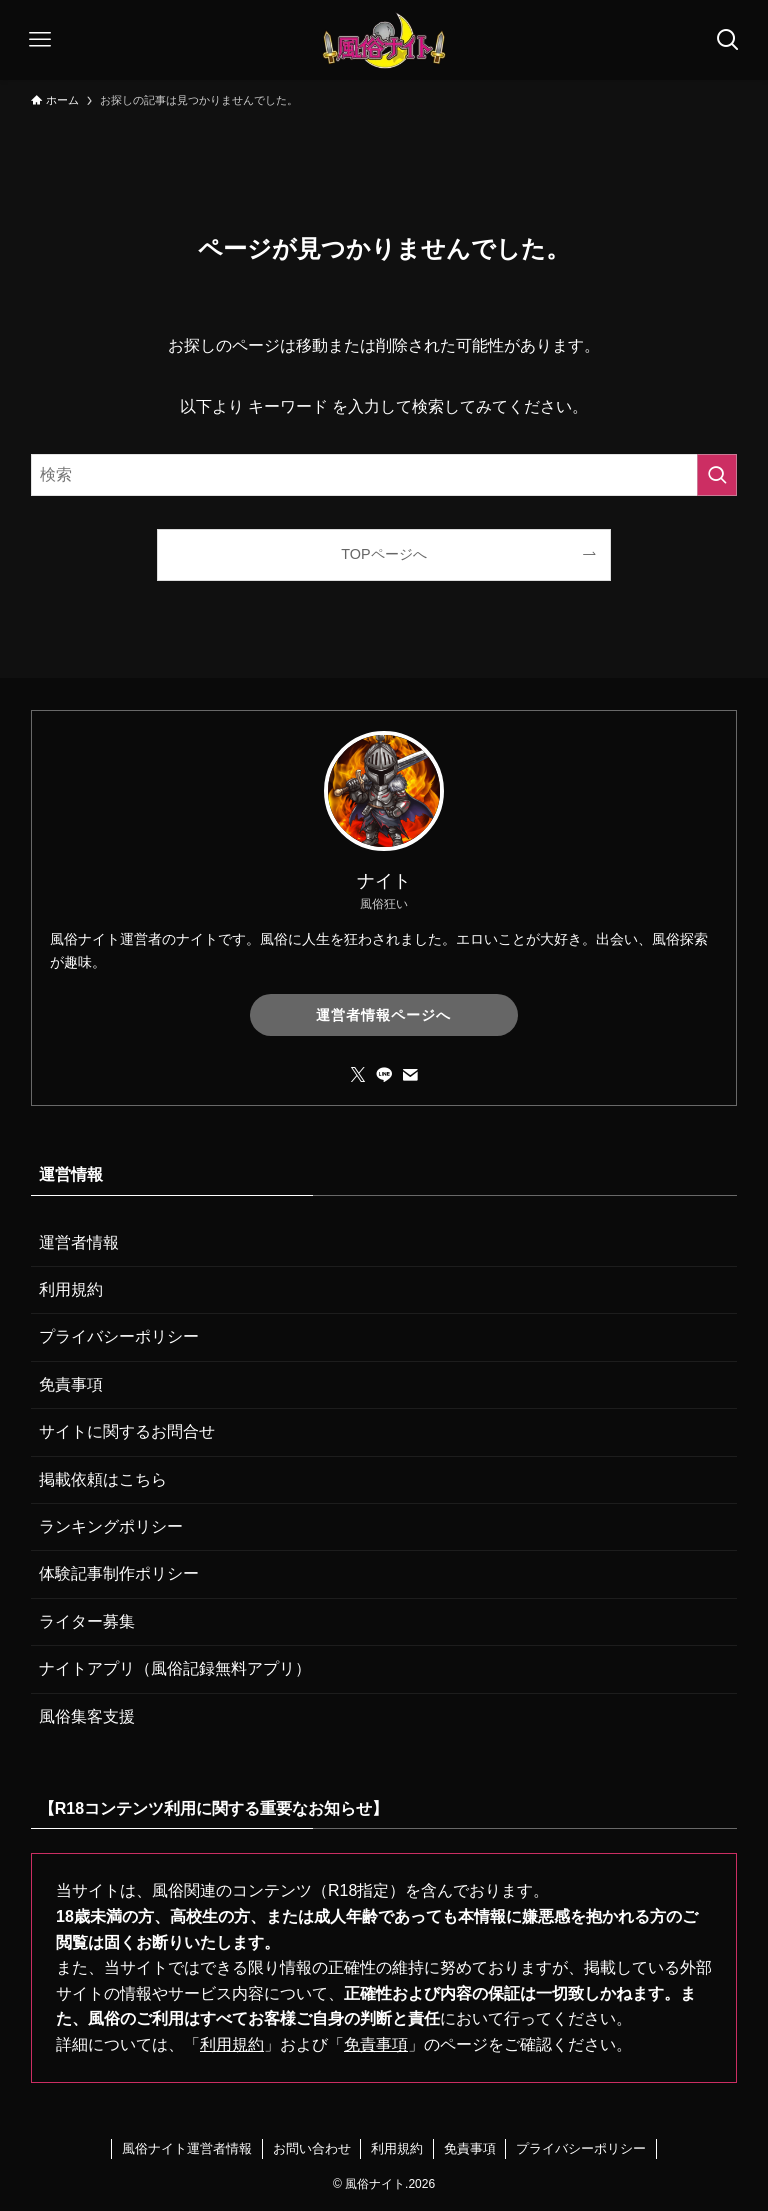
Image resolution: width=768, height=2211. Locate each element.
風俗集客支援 (87, 1716)
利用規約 (71, 1289)
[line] (384, 1075)
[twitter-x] (358, 1075)
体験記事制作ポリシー (119, 1573)
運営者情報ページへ (383, 1015)
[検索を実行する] (717, 475)
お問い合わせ (312, 2148)
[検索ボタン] (728, 40)
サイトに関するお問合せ (127, 1431)
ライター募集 (87, 1621)
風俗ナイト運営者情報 (187, 2148)
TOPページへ (383, 554)
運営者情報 (79, 1242)
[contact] (410, 1075)
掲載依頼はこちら (103, 1479)
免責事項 (71, 1384)
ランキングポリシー (111, 1526)
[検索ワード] (384, 475)
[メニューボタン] (40, 40)
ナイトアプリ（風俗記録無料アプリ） (175, 1668)
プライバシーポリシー (119, 1336)
